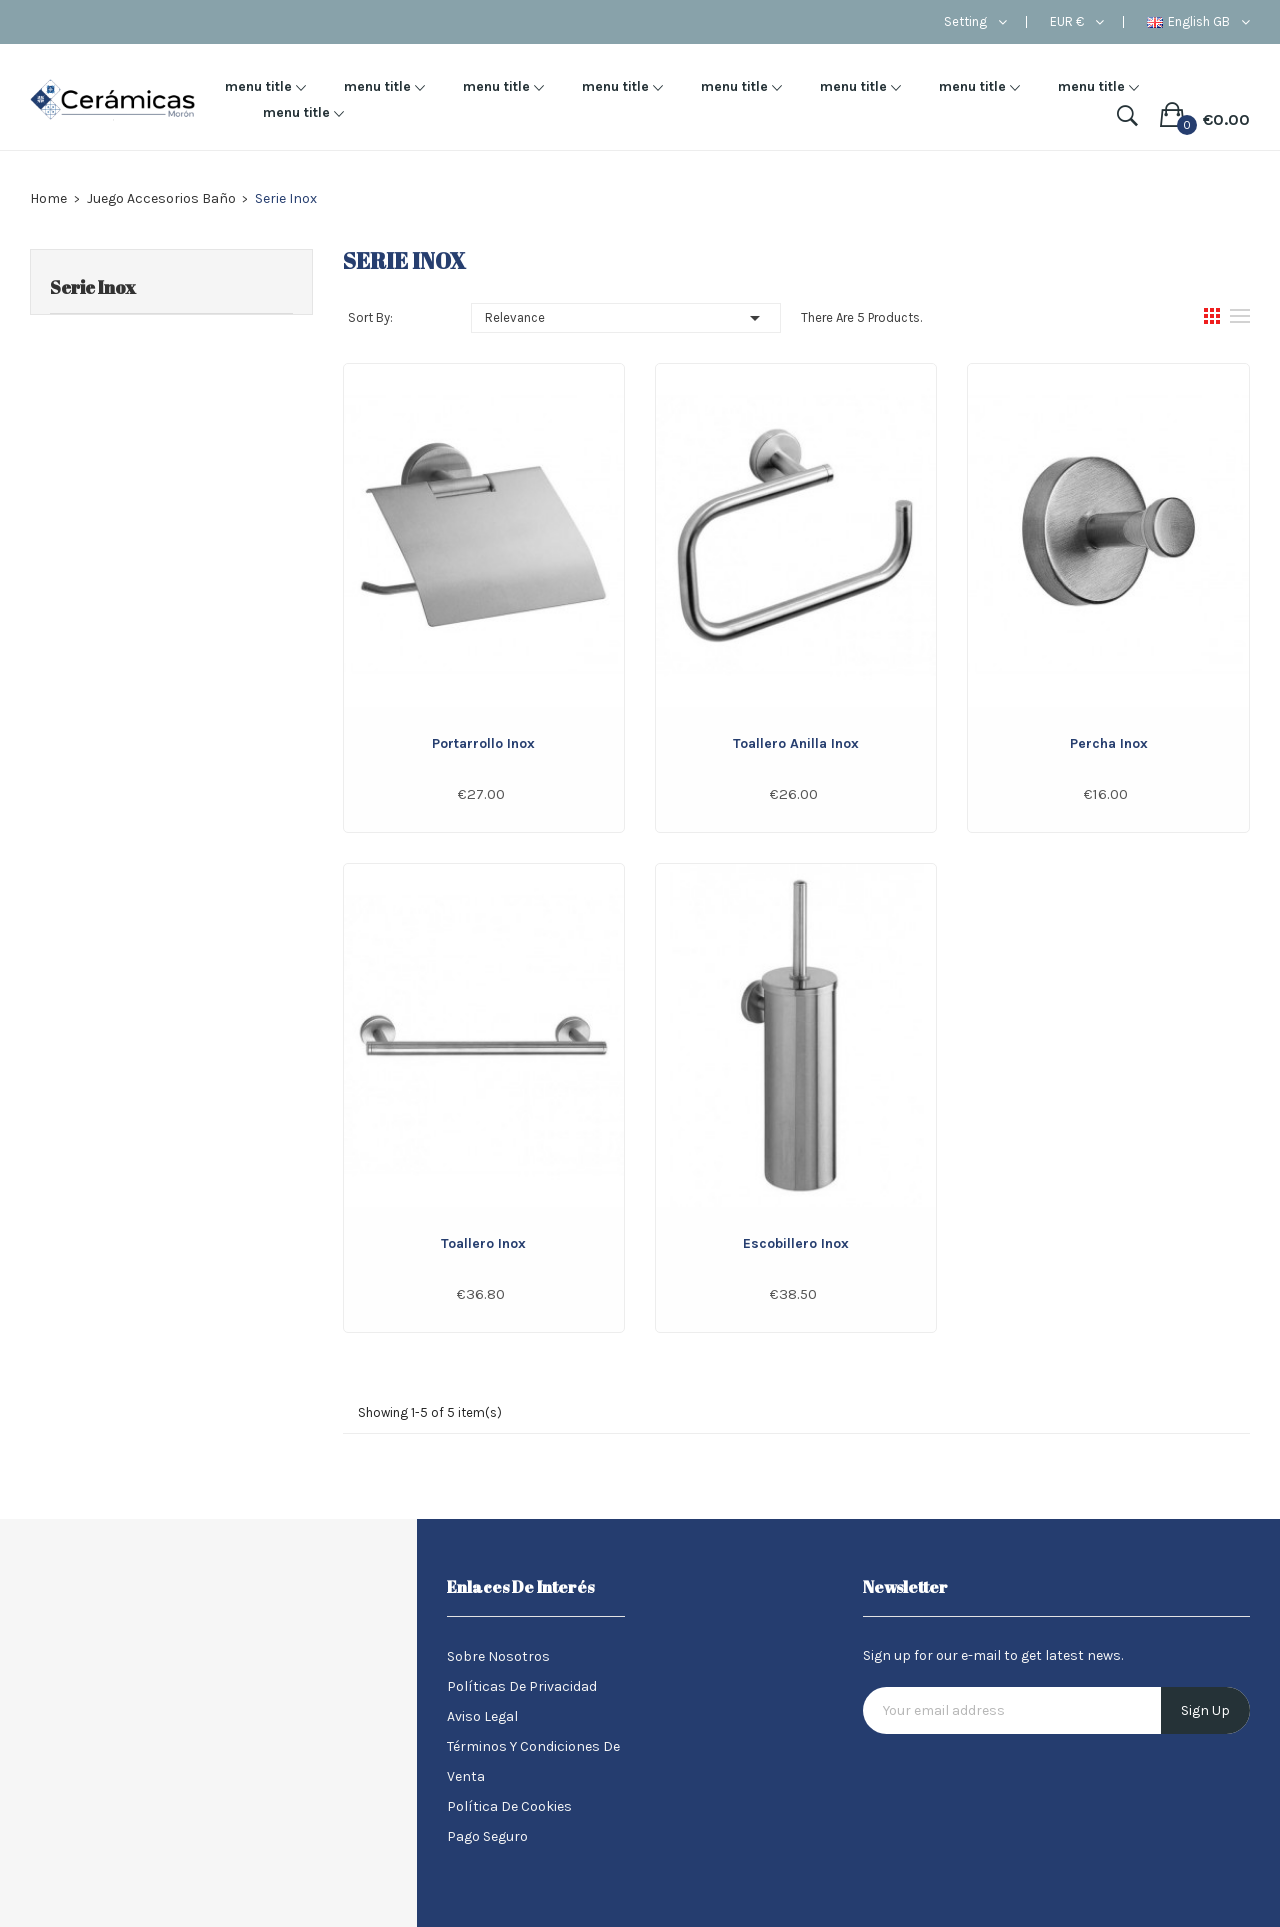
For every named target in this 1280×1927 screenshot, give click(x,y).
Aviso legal (482, 1716)
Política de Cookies (509, 1806)
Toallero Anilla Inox (796, 743)
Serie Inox (93, 287)
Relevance (626, 318)
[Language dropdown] (1198, 22)
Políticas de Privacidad (522, 1686)
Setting (965, 22)
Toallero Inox (483, 1243)
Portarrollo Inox (483, 743)
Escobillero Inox (796, 1243)
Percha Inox (1109, 743)
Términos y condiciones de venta (533, 1761)
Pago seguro (487, 1836)
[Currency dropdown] (1077, 22)
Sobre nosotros (498, 1656)
